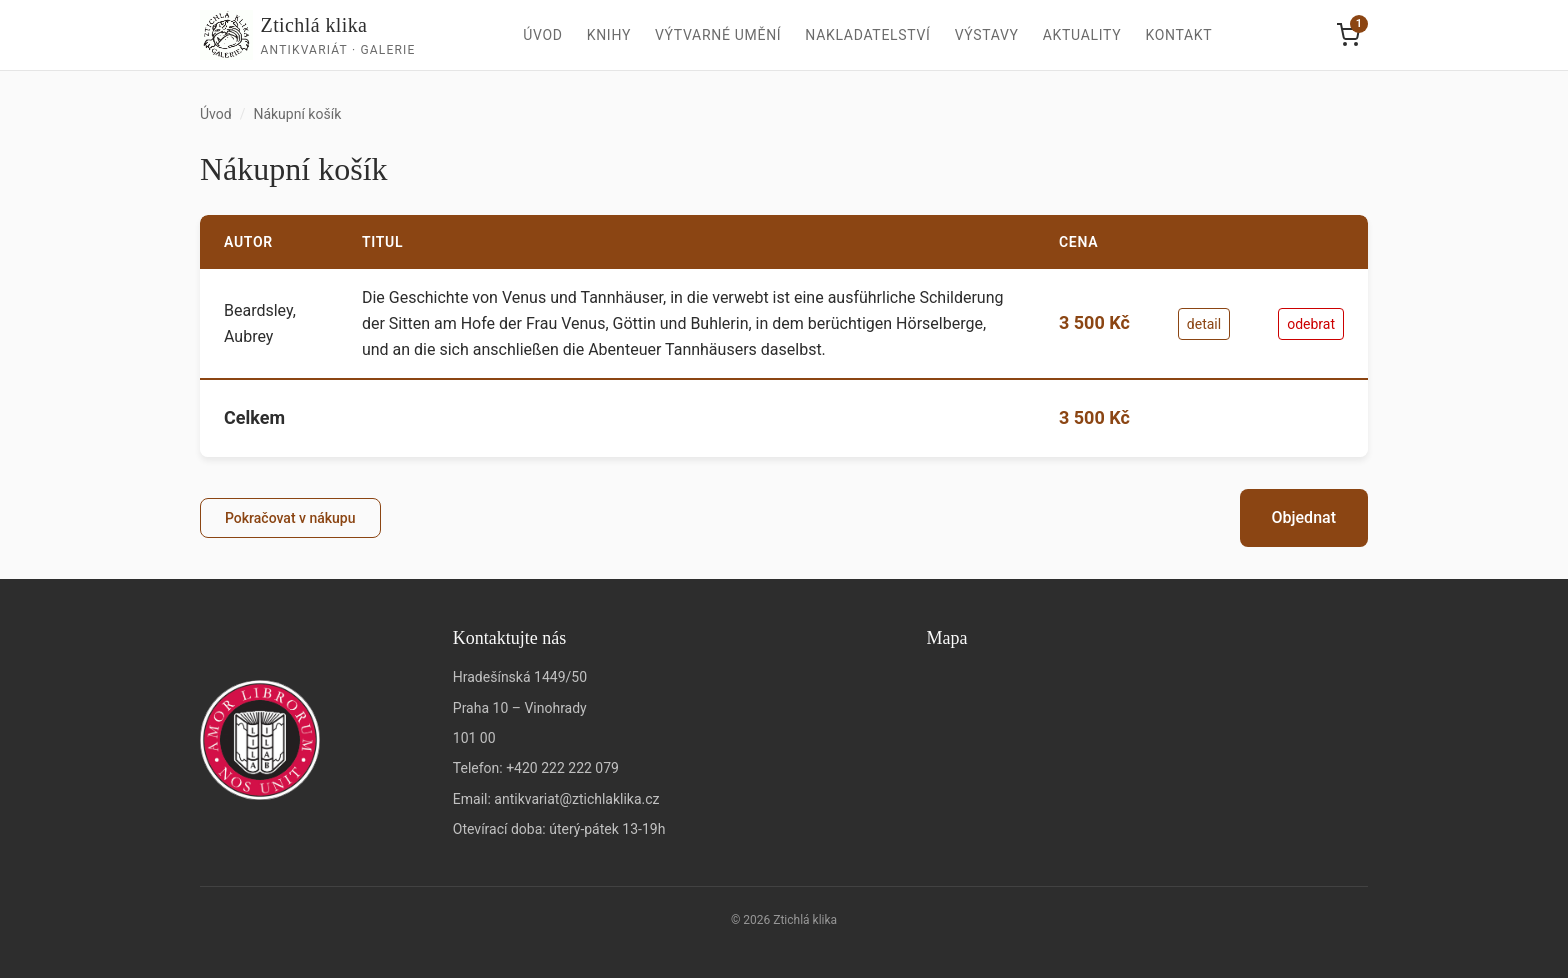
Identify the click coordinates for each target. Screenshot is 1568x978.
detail (1204, 324)
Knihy (609, 35)
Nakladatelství (867, 35)
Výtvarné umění (718, 35)
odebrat (1311, 324)
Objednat (1304, 517)
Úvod (543, 35)
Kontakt (1178, 35)
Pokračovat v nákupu (290, 518)
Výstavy (987, 35)
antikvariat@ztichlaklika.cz (576, 799)
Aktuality (1082, 35)
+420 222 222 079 (562, 768)
